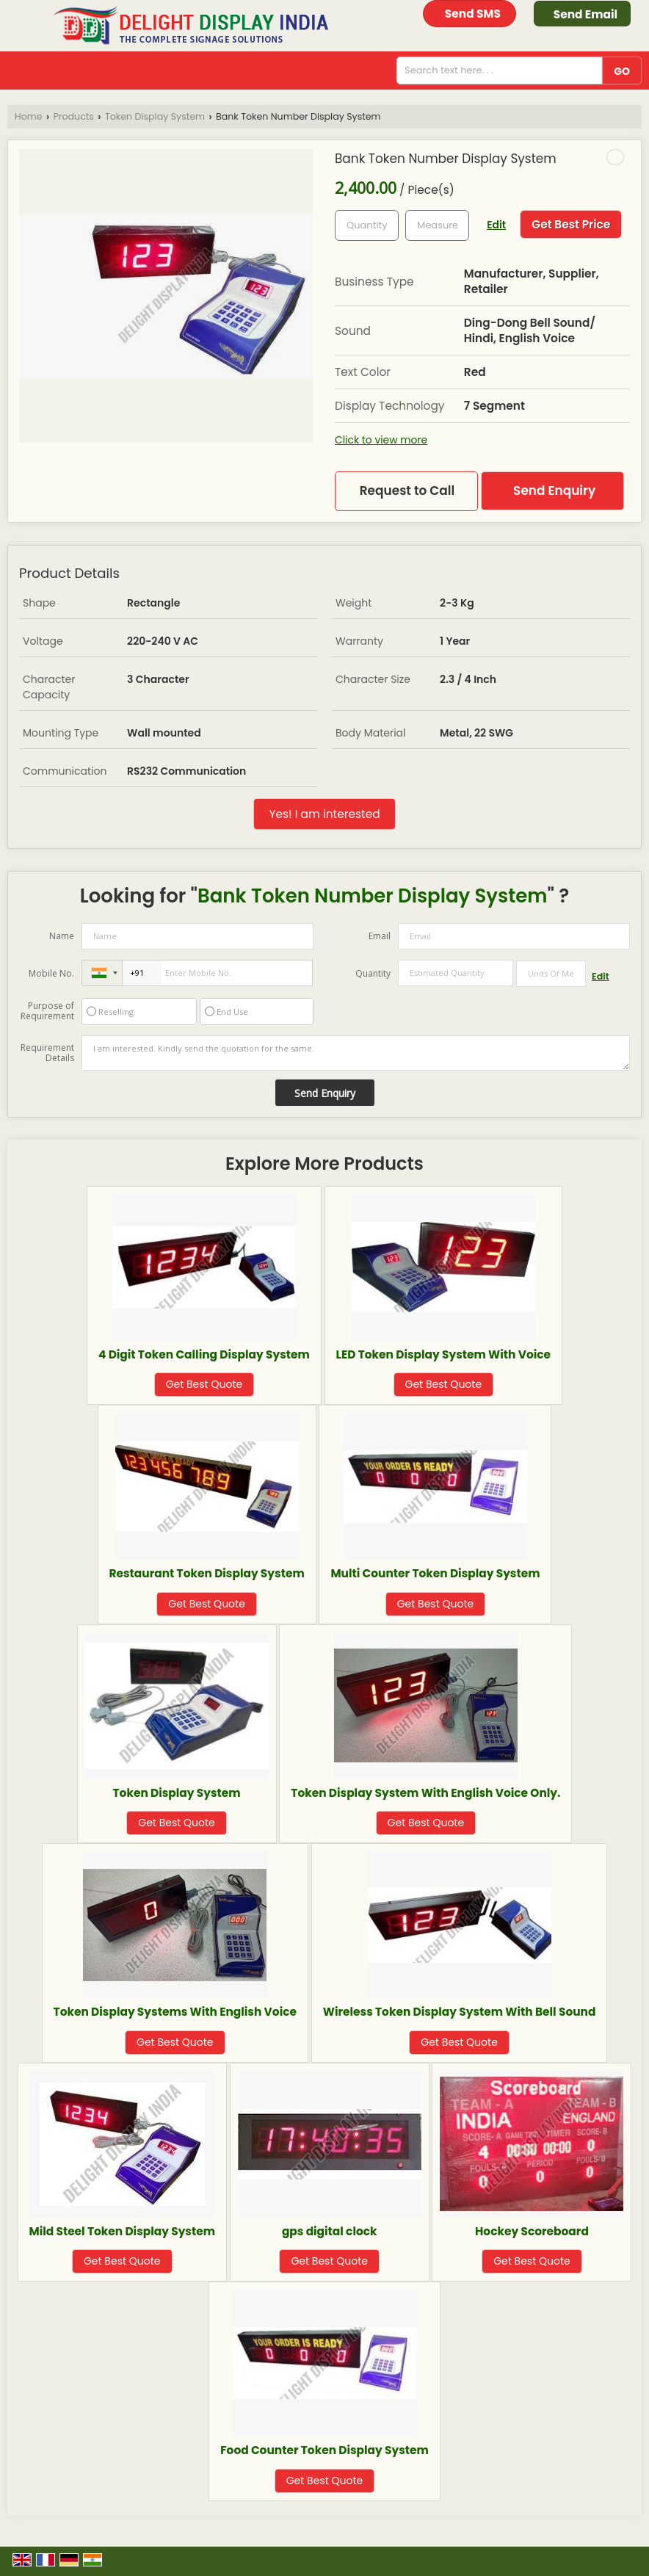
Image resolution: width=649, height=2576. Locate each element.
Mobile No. (51, 973)
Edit (496, 224)
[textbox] (437, 225)
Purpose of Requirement (47, 1011)
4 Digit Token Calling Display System (204, 1354)
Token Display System (155, 116)
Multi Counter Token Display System (435, 1573)
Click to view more (381, 440)
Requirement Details (47, 1053)
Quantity (373, 973)
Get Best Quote (204, 1384)
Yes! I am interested (324, 814)
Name (61, 936)
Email (380, 936)
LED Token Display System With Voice (443, 1354)
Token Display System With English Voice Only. (425, 1793)
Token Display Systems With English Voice (175, 2011)
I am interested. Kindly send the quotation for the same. (355, 1053)
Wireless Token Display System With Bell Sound (459, 2011)
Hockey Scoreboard (532, 2231)
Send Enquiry (554, 490)
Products (74, 116)
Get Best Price (571, 224)
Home (29, 116)
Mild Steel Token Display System (122, 2231)
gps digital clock (329, 2231)
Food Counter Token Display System (324, 2450)
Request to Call (407, 490)
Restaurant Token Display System (207, 1573)
